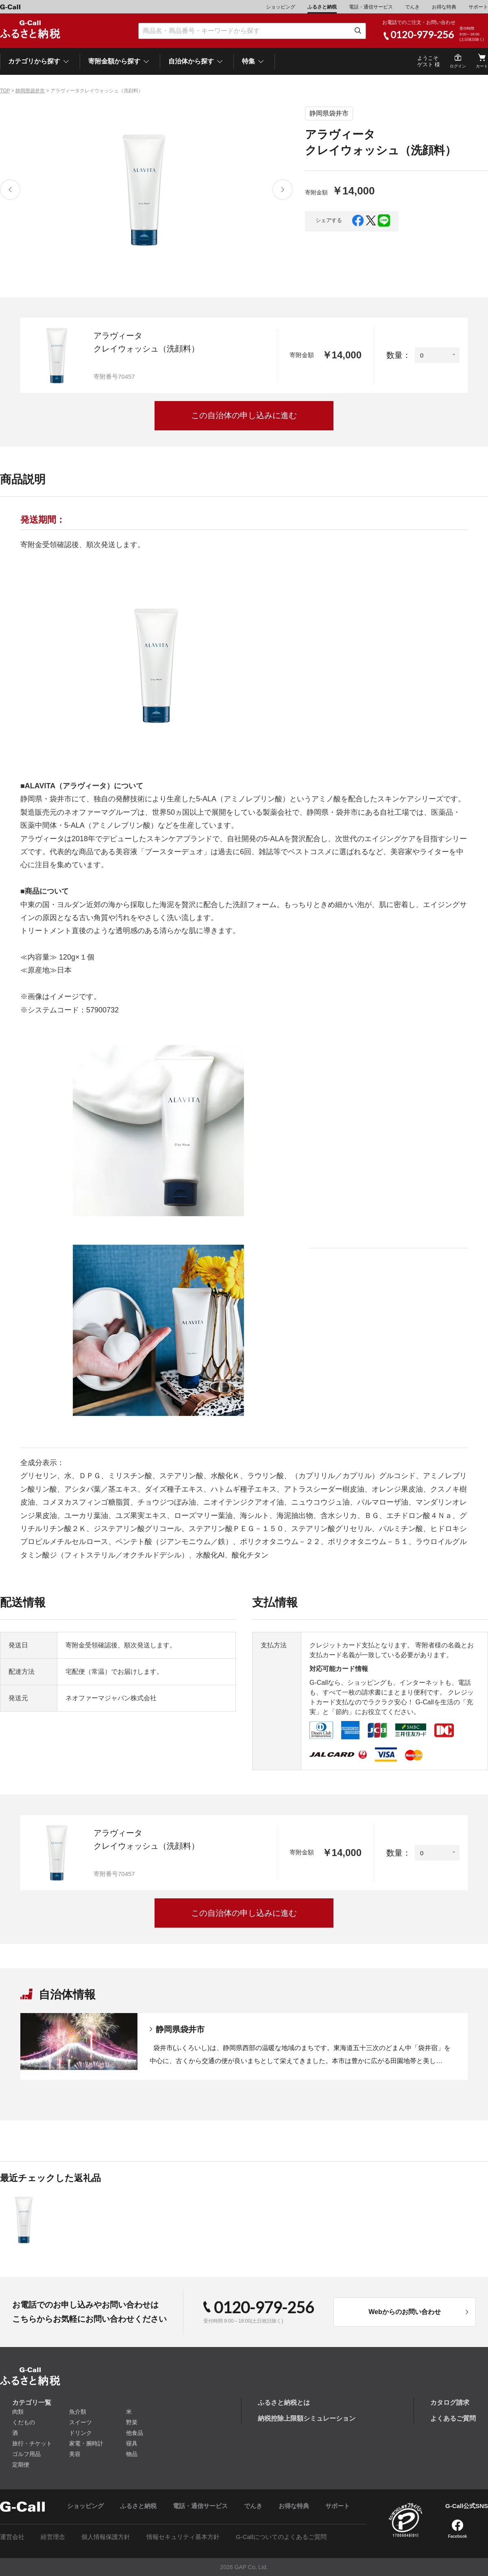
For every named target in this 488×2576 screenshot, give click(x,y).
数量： (398, 355)
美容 (75, 2454)
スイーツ (80, 2422)
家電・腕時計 (86, 2443)
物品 (131, 2454)
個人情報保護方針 (105, 2536)
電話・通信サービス (371, 7)
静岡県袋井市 (30, 91)
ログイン (458, 66)
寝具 (131, 2443)
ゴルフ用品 (26, 2454)
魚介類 (77, 2411)
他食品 (134, 2433)
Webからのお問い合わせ (404, 2311)
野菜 (131, 2422)
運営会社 (12, 2536)
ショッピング (280, 7)
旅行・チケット (32, 2443)
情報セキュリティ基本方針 (183, 2536)
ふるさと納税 (322, 7)
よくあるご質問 (453, 2418)
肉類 (18, 2411)
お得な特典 (444, 7)
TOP (5, 91)
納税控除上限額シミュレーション (306, 2418)
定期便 (20, 2464)
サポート (478, 7)
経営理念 (53, 2536)
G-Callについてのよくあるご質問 (281, 2536)
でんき (412, 7)
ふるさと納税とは (284, 2402)
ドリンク (80, 2433)
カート (482, 66)
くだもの (23, 2422)
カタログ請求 (449, 2402)
